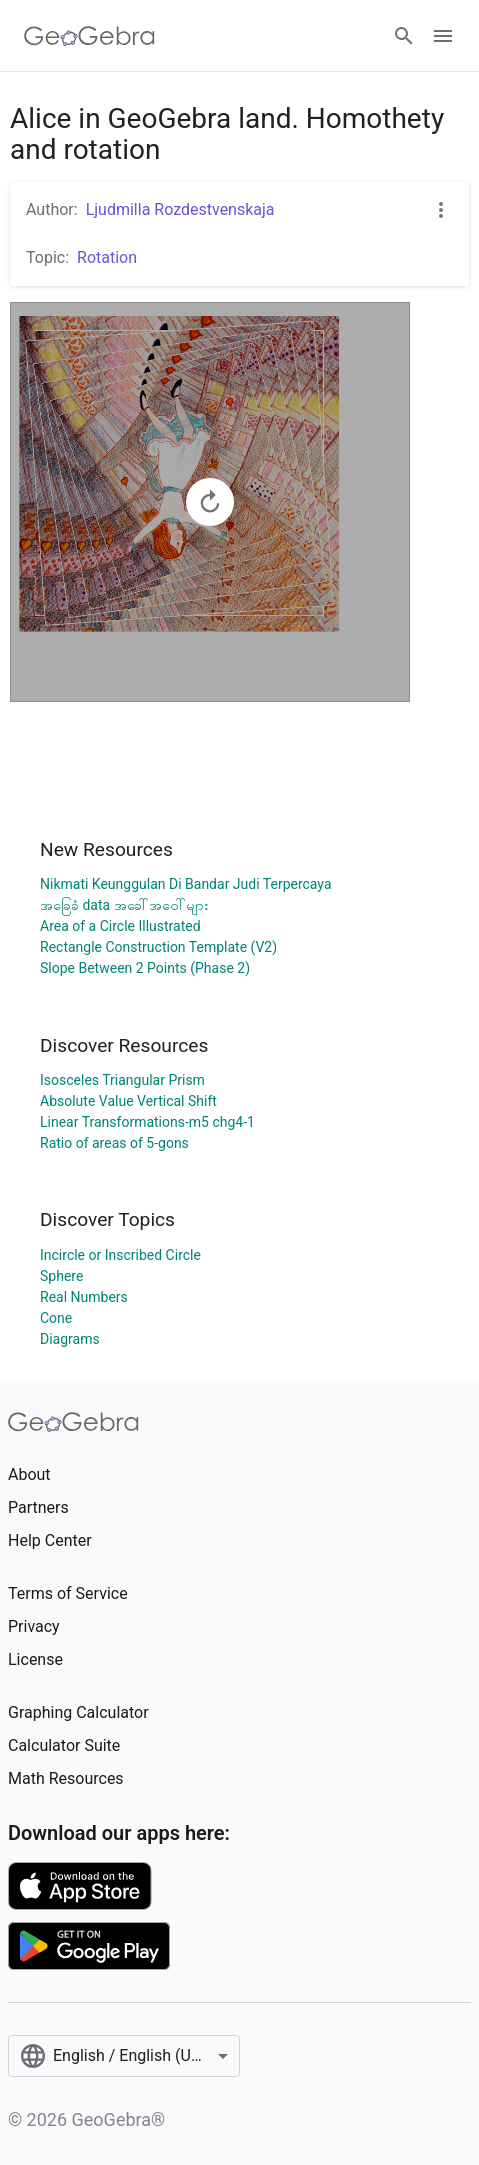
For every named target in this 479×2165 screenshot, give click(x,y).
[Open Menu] (443, 36)
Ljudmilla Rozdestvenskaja (180, 209)
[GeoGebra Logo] (89, 36)
